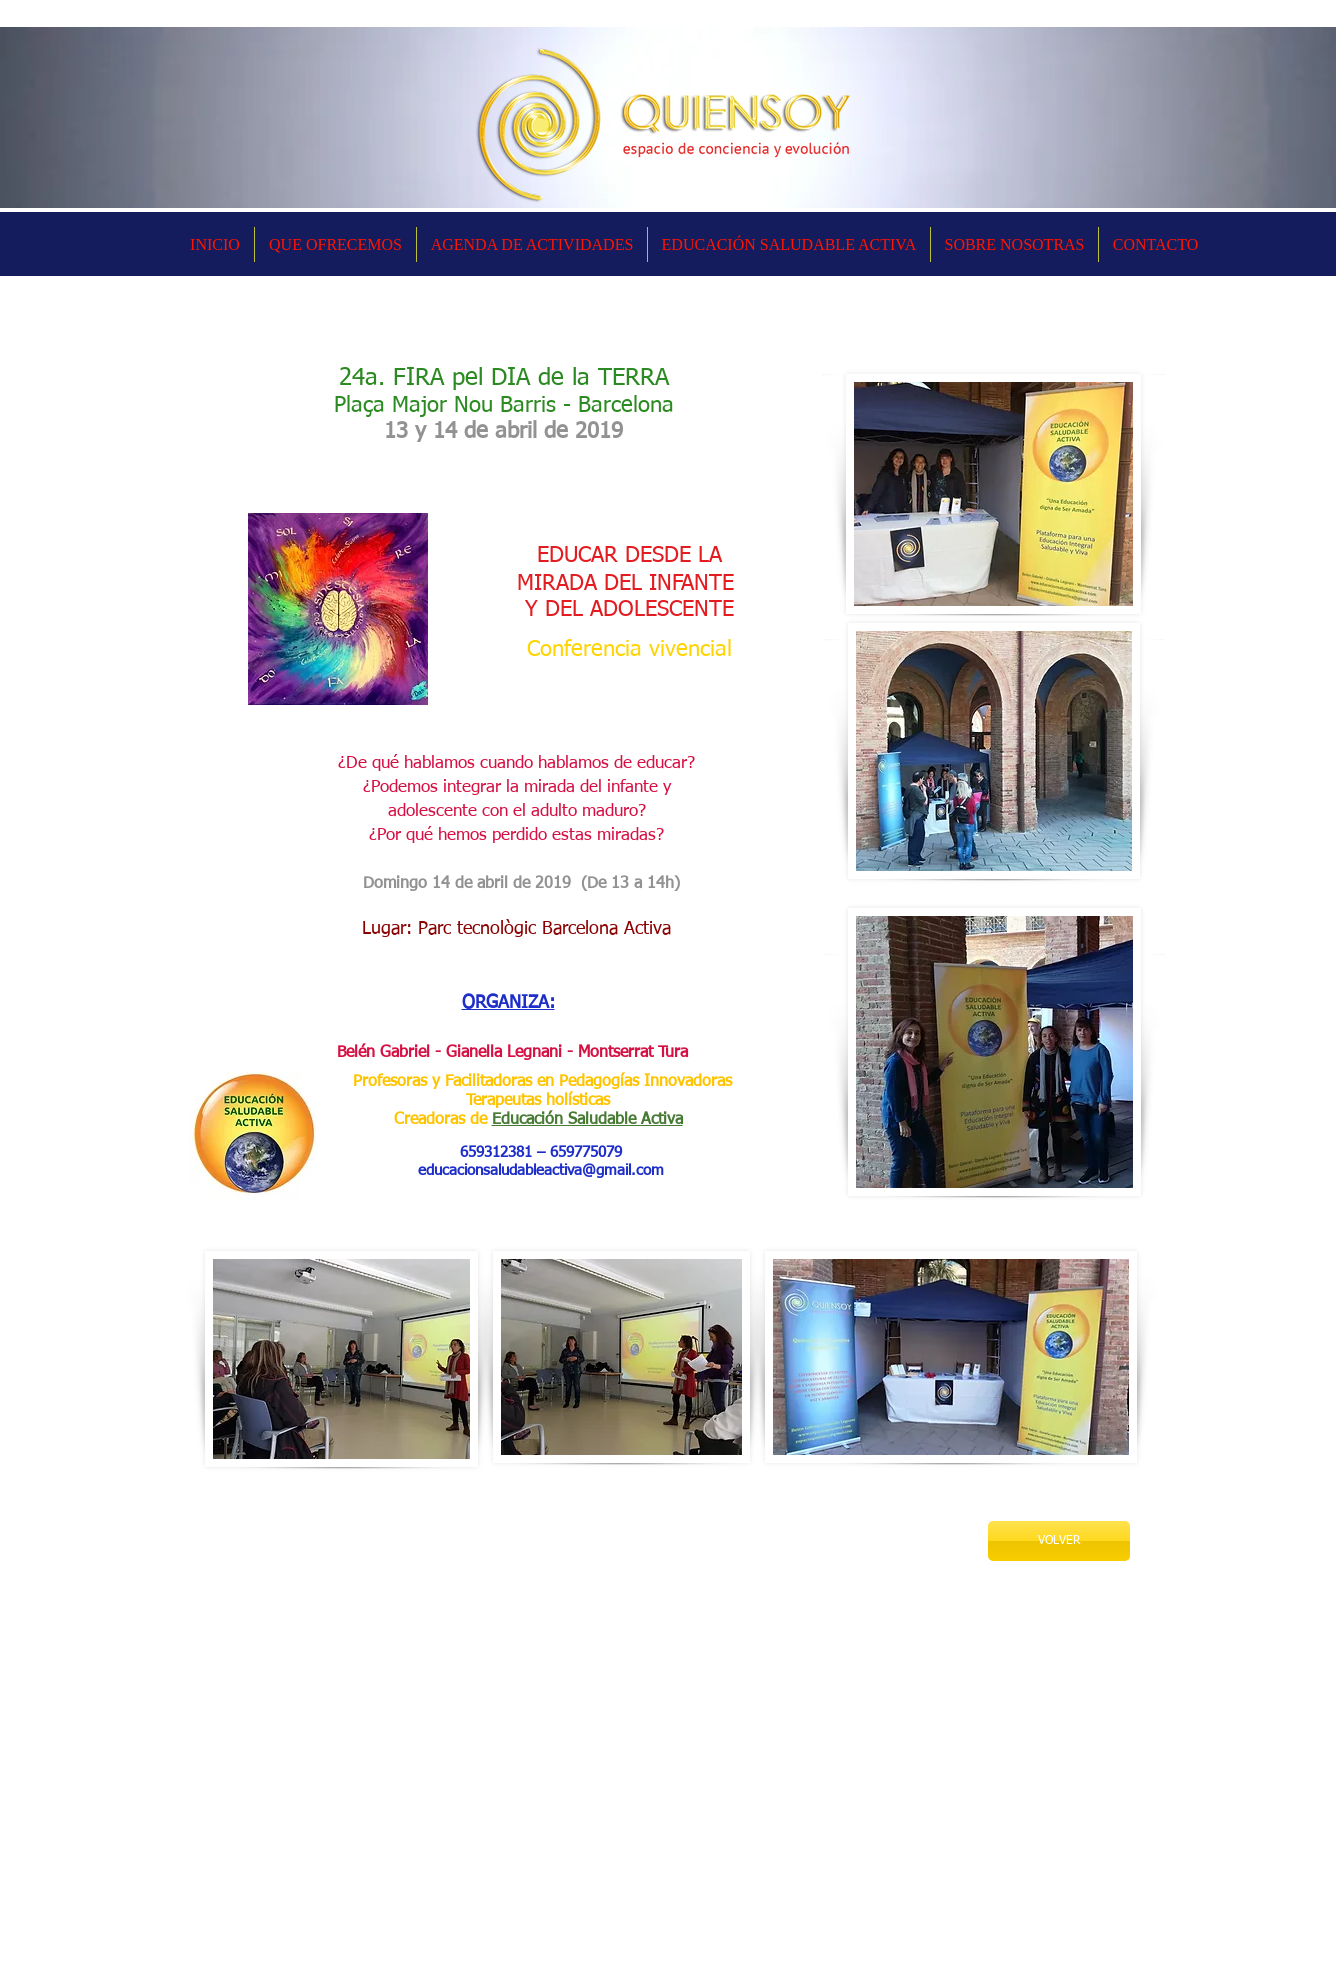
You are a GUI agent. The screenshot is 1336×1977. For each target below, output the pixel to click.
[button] (532, 244)
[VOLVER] (1059, 1541)
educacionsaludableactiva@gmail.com (541, 1170)
